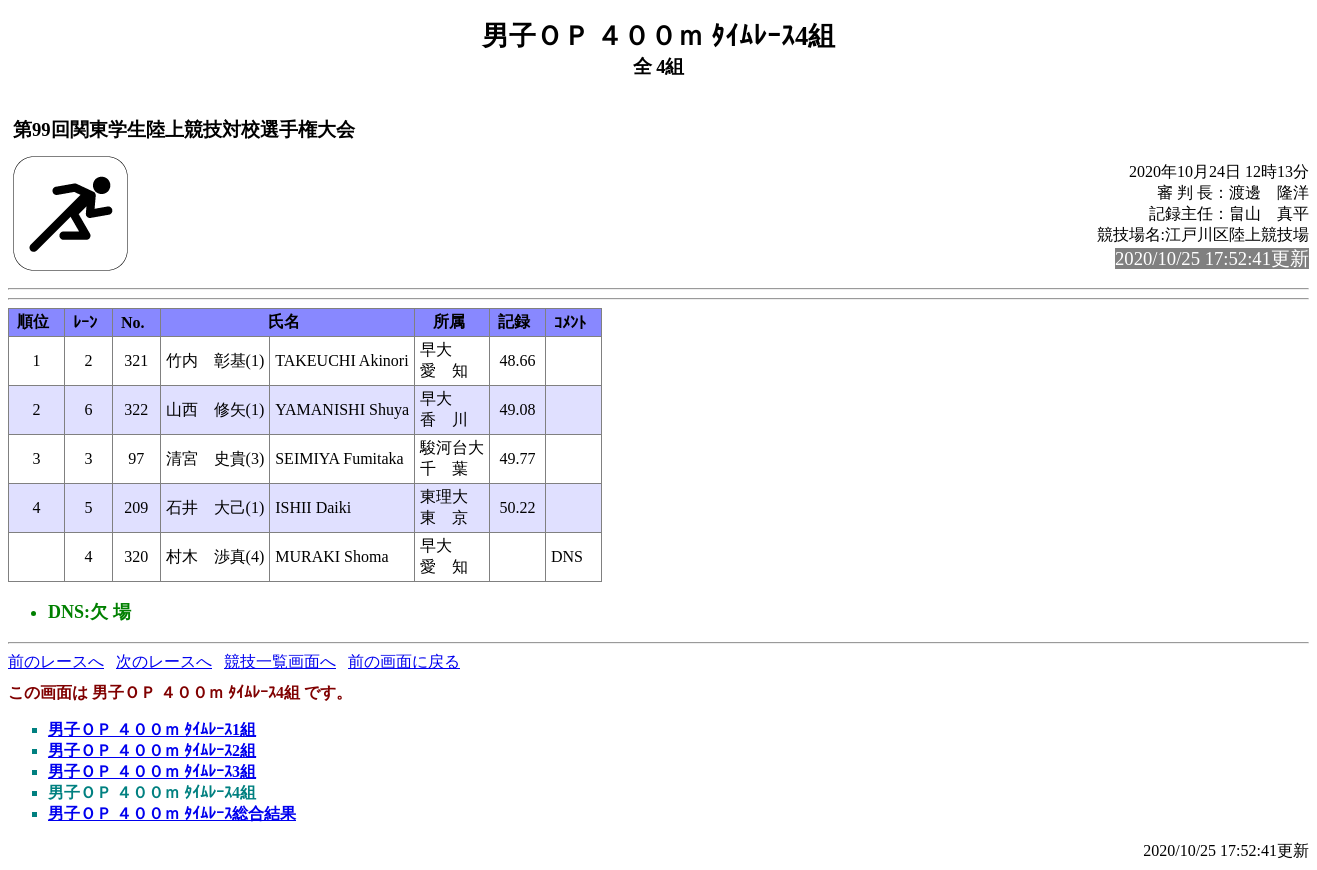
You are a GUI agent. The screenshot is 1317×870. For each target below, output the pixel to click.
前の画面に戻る (404, 661)
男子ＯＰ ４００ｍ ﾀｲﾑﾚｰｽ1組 (152, 729)
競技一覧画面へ (280, 661)
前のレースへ (56, 661)
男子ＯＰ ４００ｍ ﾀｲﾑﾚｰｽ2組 (152, 750)
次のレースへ (164, 661)
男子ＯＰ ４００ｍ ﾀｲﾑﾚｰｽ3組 (152, 771)
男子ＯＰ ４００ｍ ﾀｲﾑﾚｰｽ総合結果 (172, 813)
